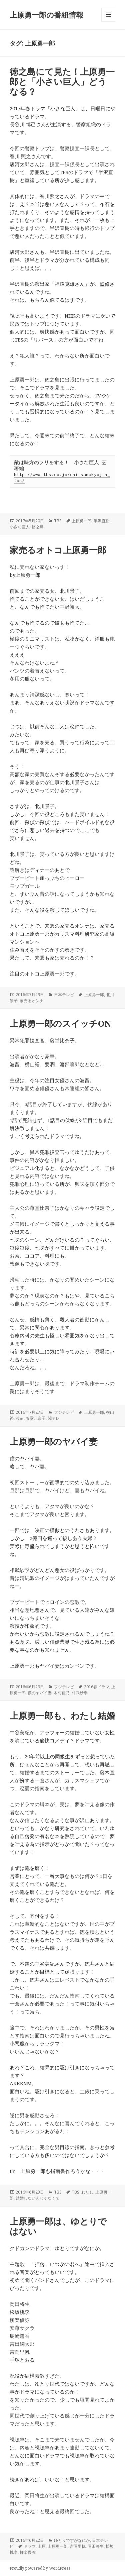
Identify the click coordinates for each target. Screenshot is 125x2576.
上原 (42, 2546)
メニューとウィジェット (108, 21)
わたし (87, 2192)
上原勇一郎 (82, 521)
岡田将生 (96, 2546)
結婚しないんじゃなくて (38, 2198)
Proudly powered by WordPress (40, 2568)
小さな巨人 (20, 527)
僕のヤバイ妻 (40, 1693)
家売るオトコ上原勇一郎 (58, 550)
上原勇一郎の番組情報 (46, 15)
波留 (20, 1418)
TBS (58, 521)
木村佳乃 (62, 1693)
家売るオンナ (32, 1000)
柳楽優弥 (28, 2552)
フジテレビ (64, 1412)
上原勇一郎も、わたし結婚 (62, 1715)
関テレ (54, 1418)
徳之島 (38, 527)
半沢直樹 (102, 521)
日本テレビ (64, 994)
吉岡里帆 (78, 2546)
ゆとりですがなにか (72, 2540)
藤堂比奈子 (36, 1418)
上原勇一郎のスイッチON (60, 1023)
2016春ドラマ (96, 1687)
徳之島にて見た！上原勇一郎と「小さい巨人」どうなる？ (62, 81)
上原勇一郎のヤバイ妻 (54, 1441)
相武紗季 (80, 1693)
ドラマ (30, 2546)
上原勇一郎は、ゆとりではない (58, 2226)
